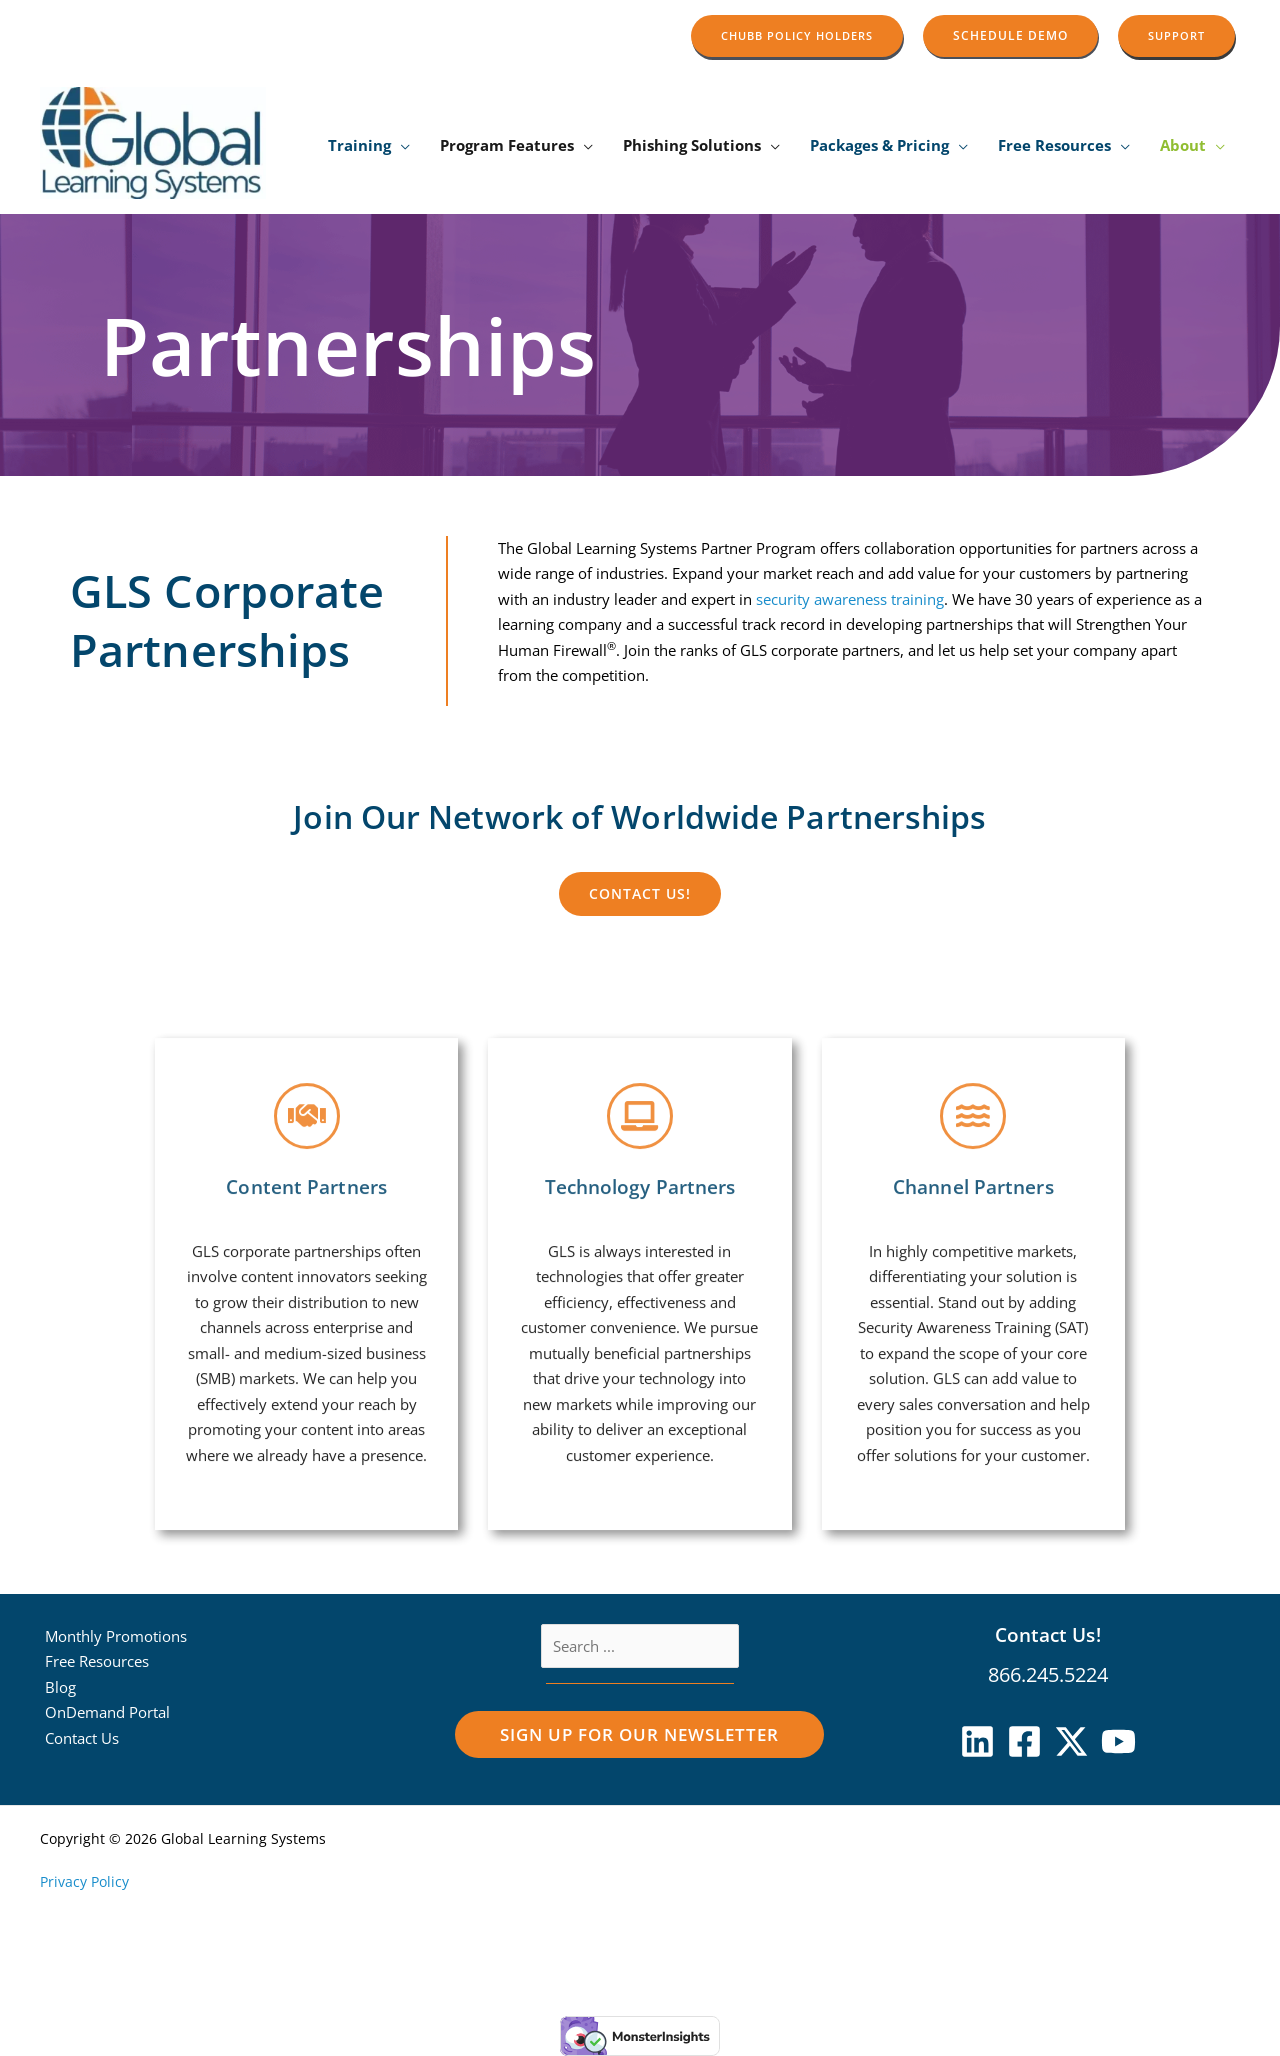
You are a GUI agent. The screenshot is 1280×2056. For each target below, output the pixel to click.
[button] (797, 35)
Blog (60, 1687)
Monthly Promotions (116, 1636)
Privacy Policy (84, 1881)
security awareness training (807, 599)
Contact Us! (1048, 1635)
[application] (400, 145)
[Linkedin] (977, 1741)
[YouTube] (1118, 1741)
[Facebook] (1024, 1741)
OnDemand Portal (107, 1712)
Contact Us (82, 1738)
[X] (1071, 1741)
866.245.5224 (1048, 1674)
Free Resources (97, 1661)
